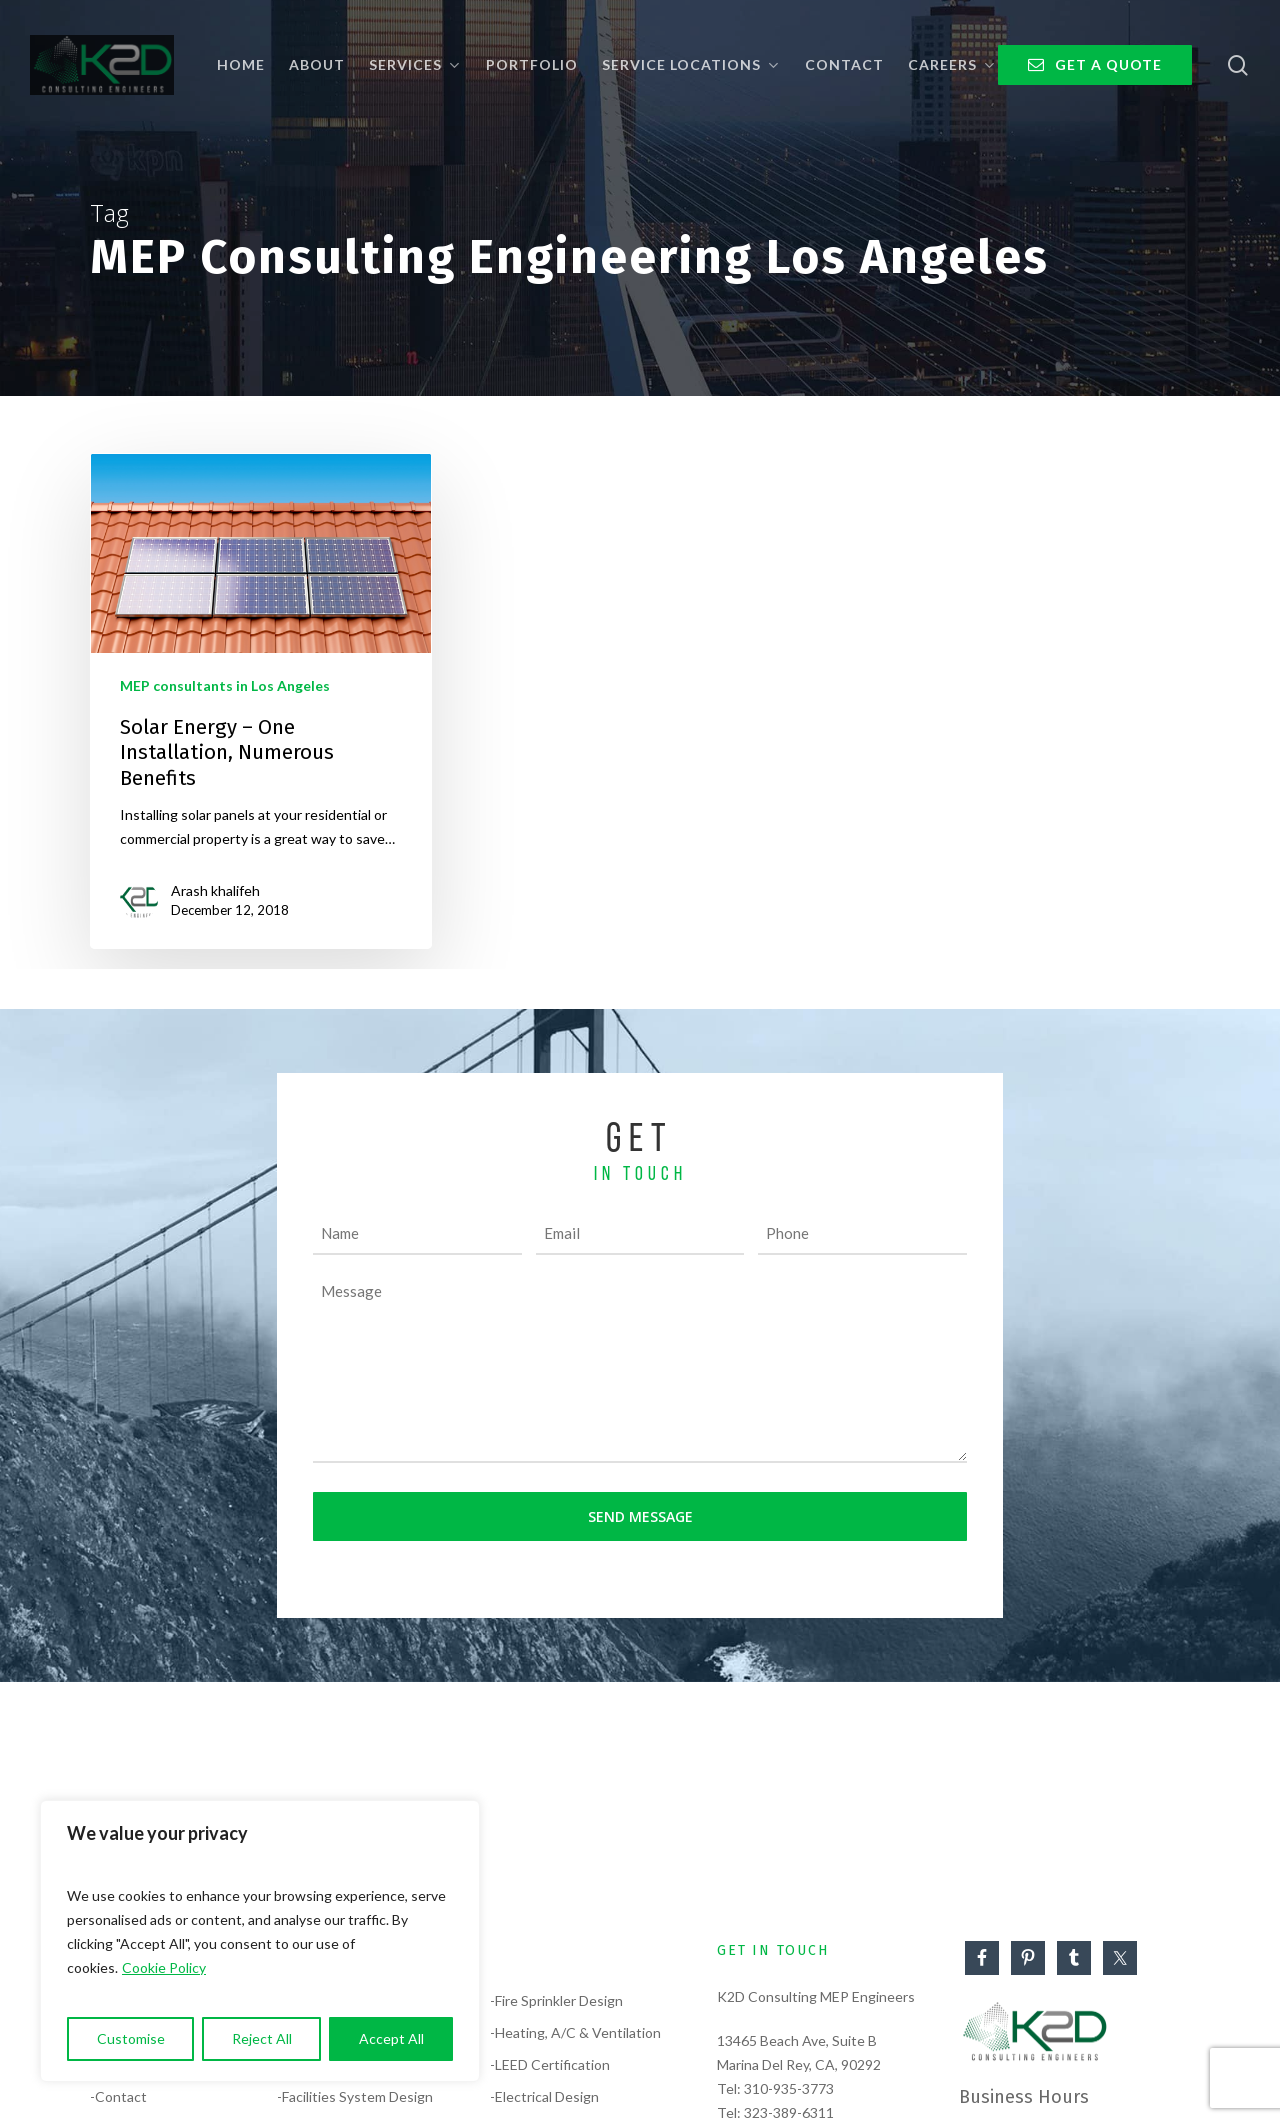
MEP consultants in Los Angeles (225, 685)
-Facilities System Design (355, 2096)
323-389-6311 (789, 2112)
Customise (131, 2038)
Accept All (391, 2038)
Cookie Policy (164, 1967)
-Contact (118, 2096)
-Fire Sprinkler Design (556, 2000)
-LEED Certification (550, 2064)
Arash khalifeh (215, 890)
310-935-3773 (789, 2088)
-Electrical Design (544, 2096)
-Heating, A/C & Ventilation (575, 2032)
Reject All (262, 2038)
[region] (260, 1941)
